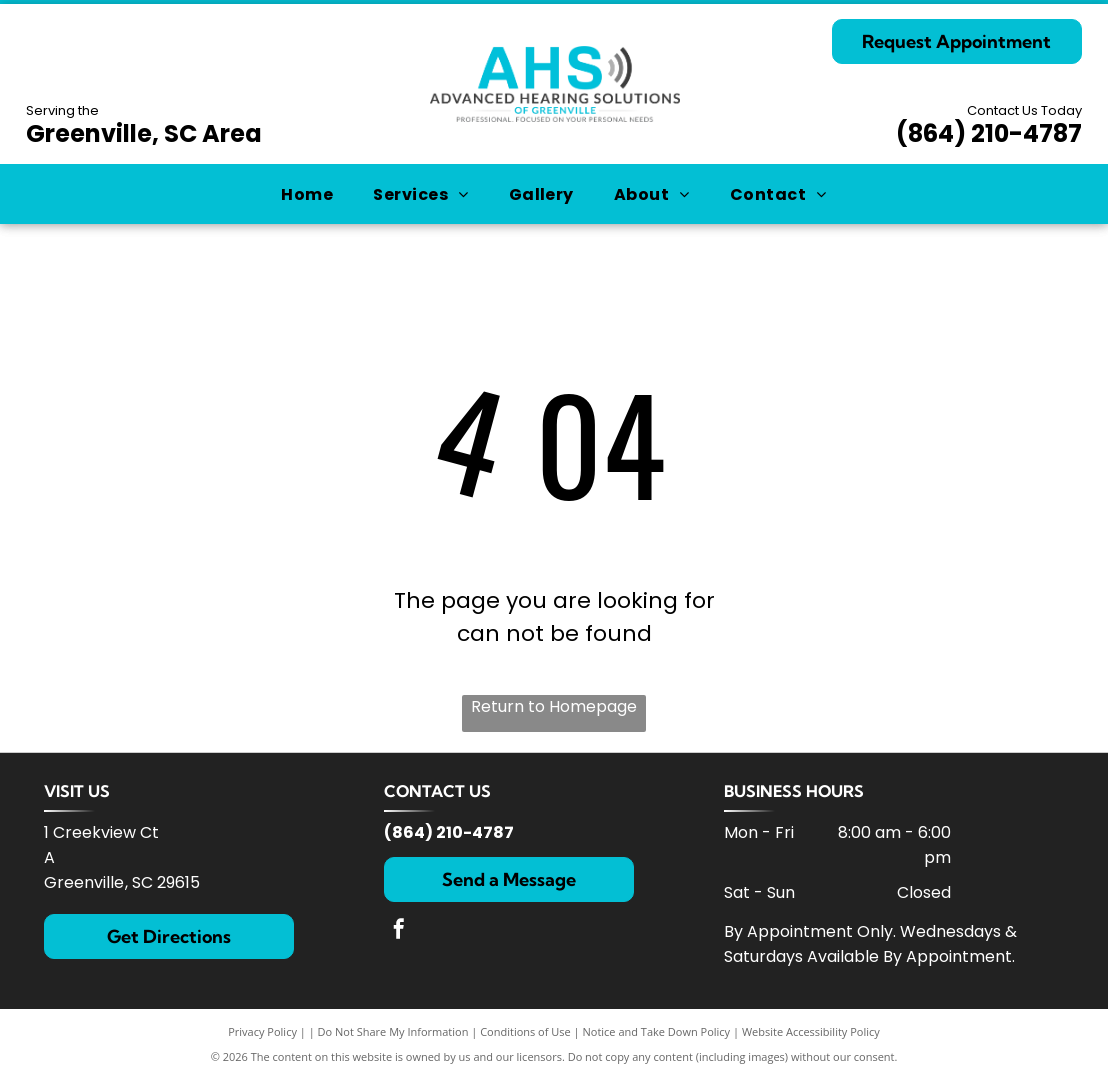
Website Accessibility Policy (811, 1031)
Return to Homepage (554, 706)
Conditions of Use (525, 1031)
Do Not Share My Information (393, 1031)
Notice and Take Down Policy (657, 1031)
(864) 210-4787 (989, 133)
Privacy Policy (262, 1031)
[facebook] (399, 931)
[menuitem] (307, 193)
